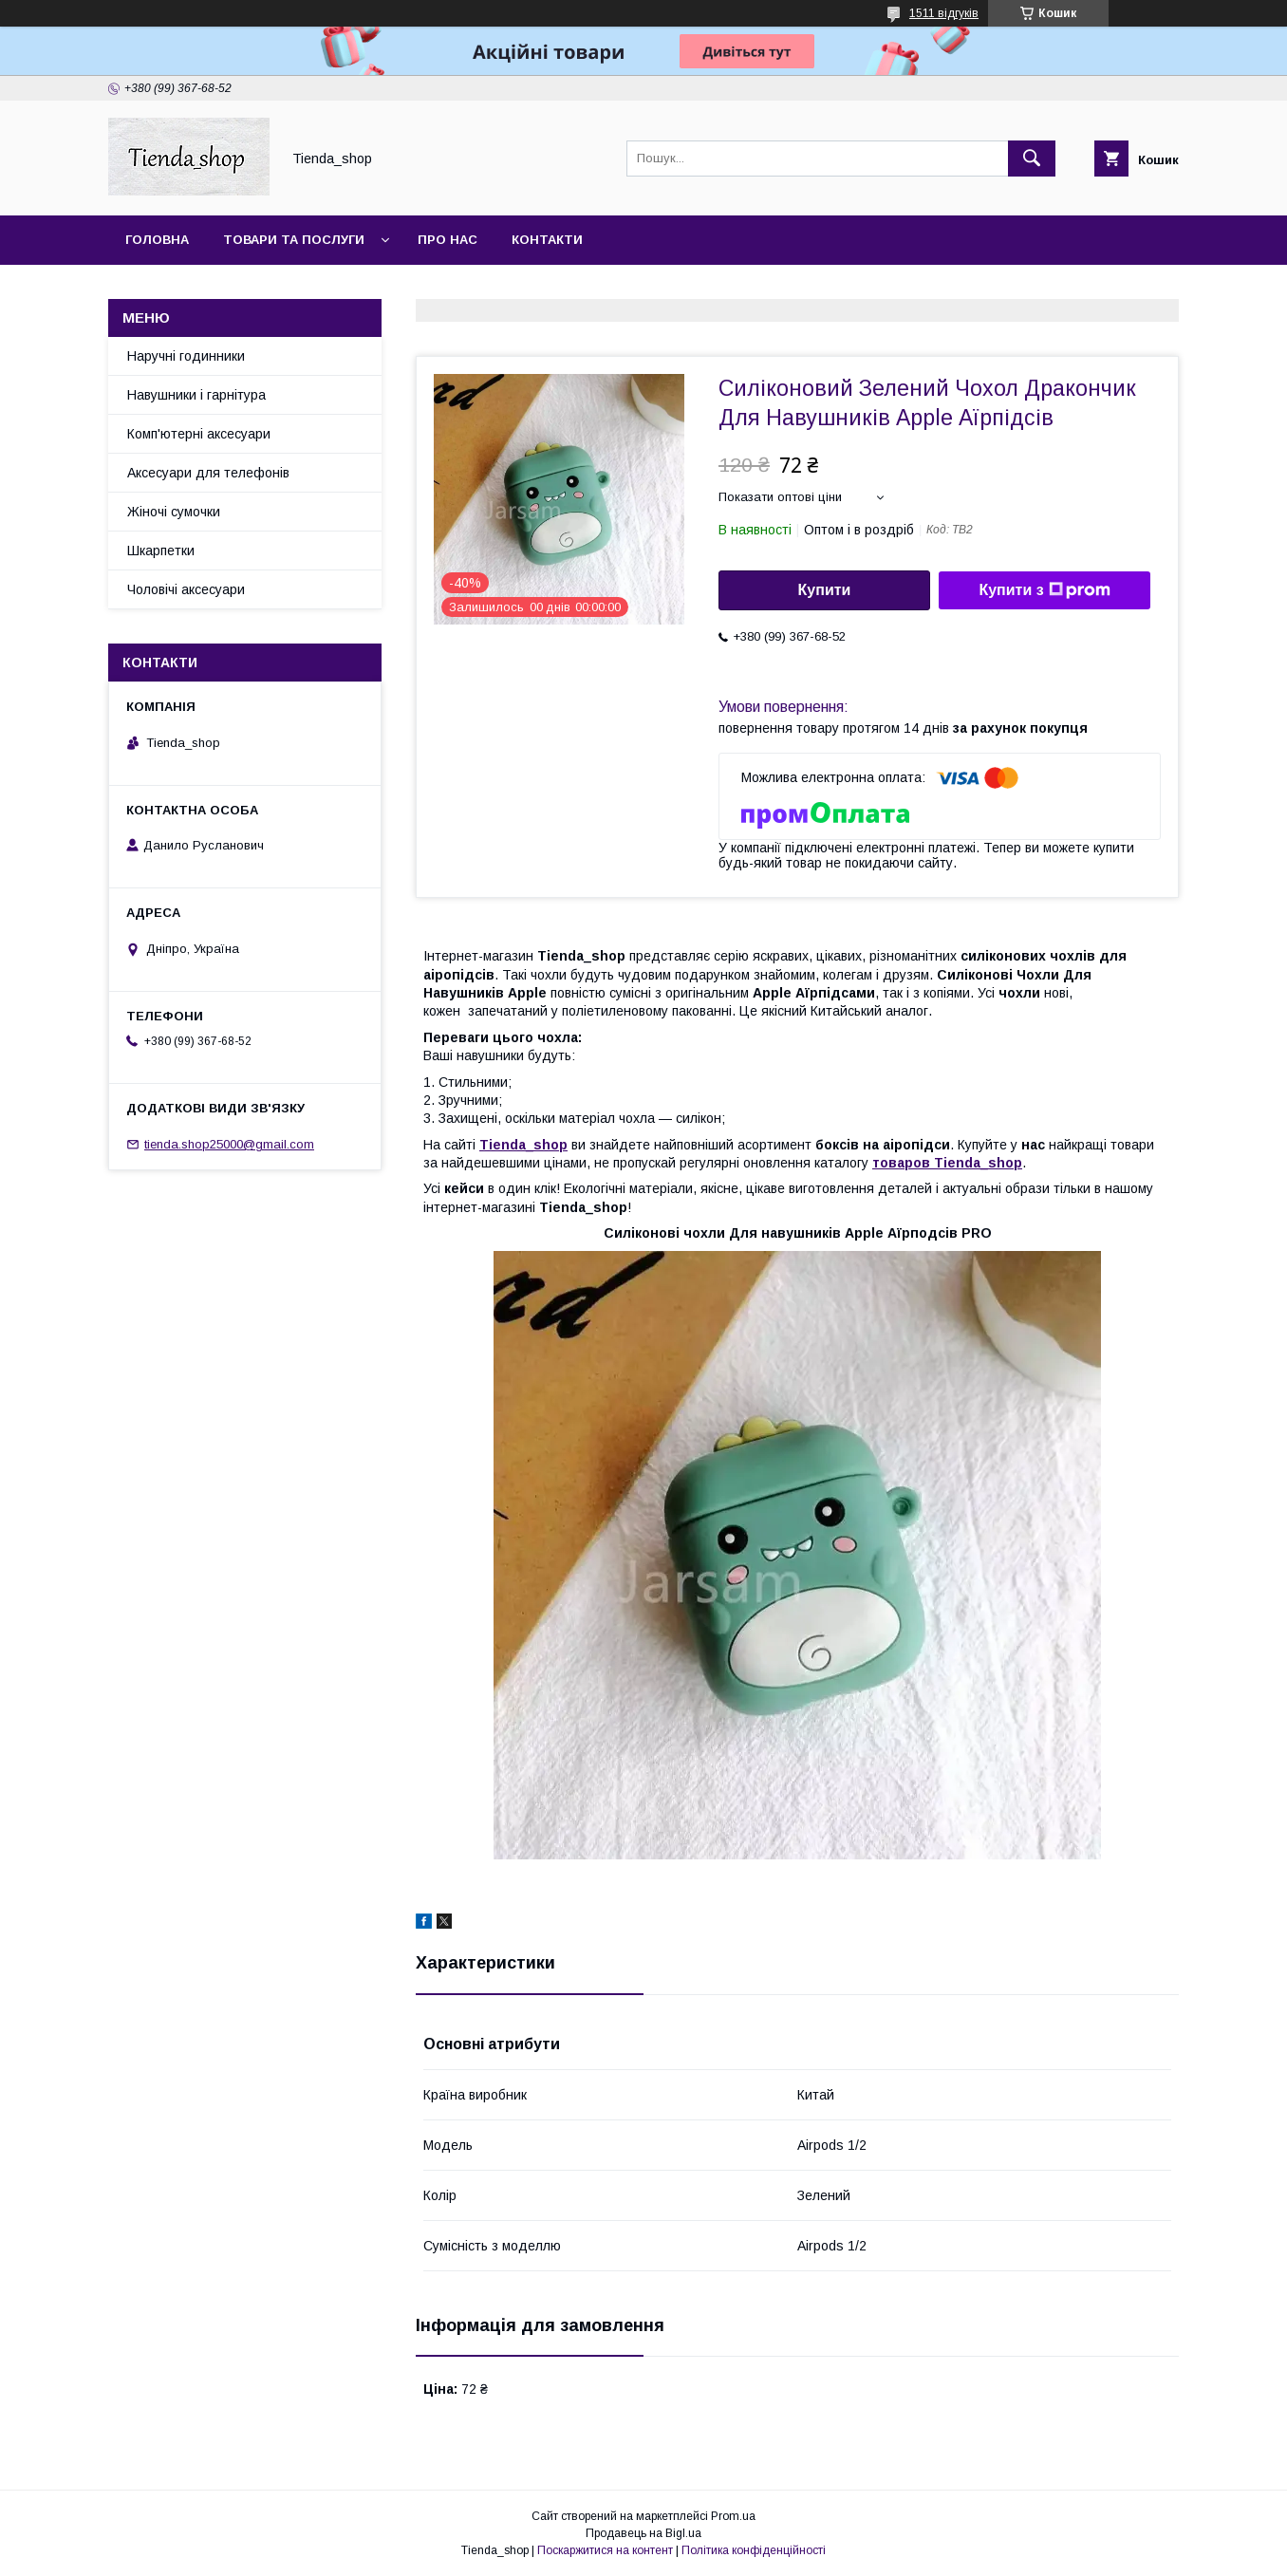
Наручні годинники (186, 356)
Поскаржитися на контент (605, 2550)
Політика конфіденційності (753, 2550)
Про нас (447, 240)
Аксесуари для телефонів (208, 472)
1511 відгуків (944, 13)
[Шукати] (1031, 158)
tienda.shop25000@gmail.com (229, 1144)
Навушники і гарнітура (196, 394)
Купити (824, 590)
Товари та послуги (293, 240)
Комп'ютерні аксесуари (198, 433)
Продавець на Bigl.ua (643, 2533)
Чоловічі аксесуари (186, 589)
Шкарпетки (161, 550)
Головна (157, 240)
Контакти (547, 240)
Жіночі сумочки (173, 511)
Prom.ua (733, 2516)
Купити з (1044, 590)
